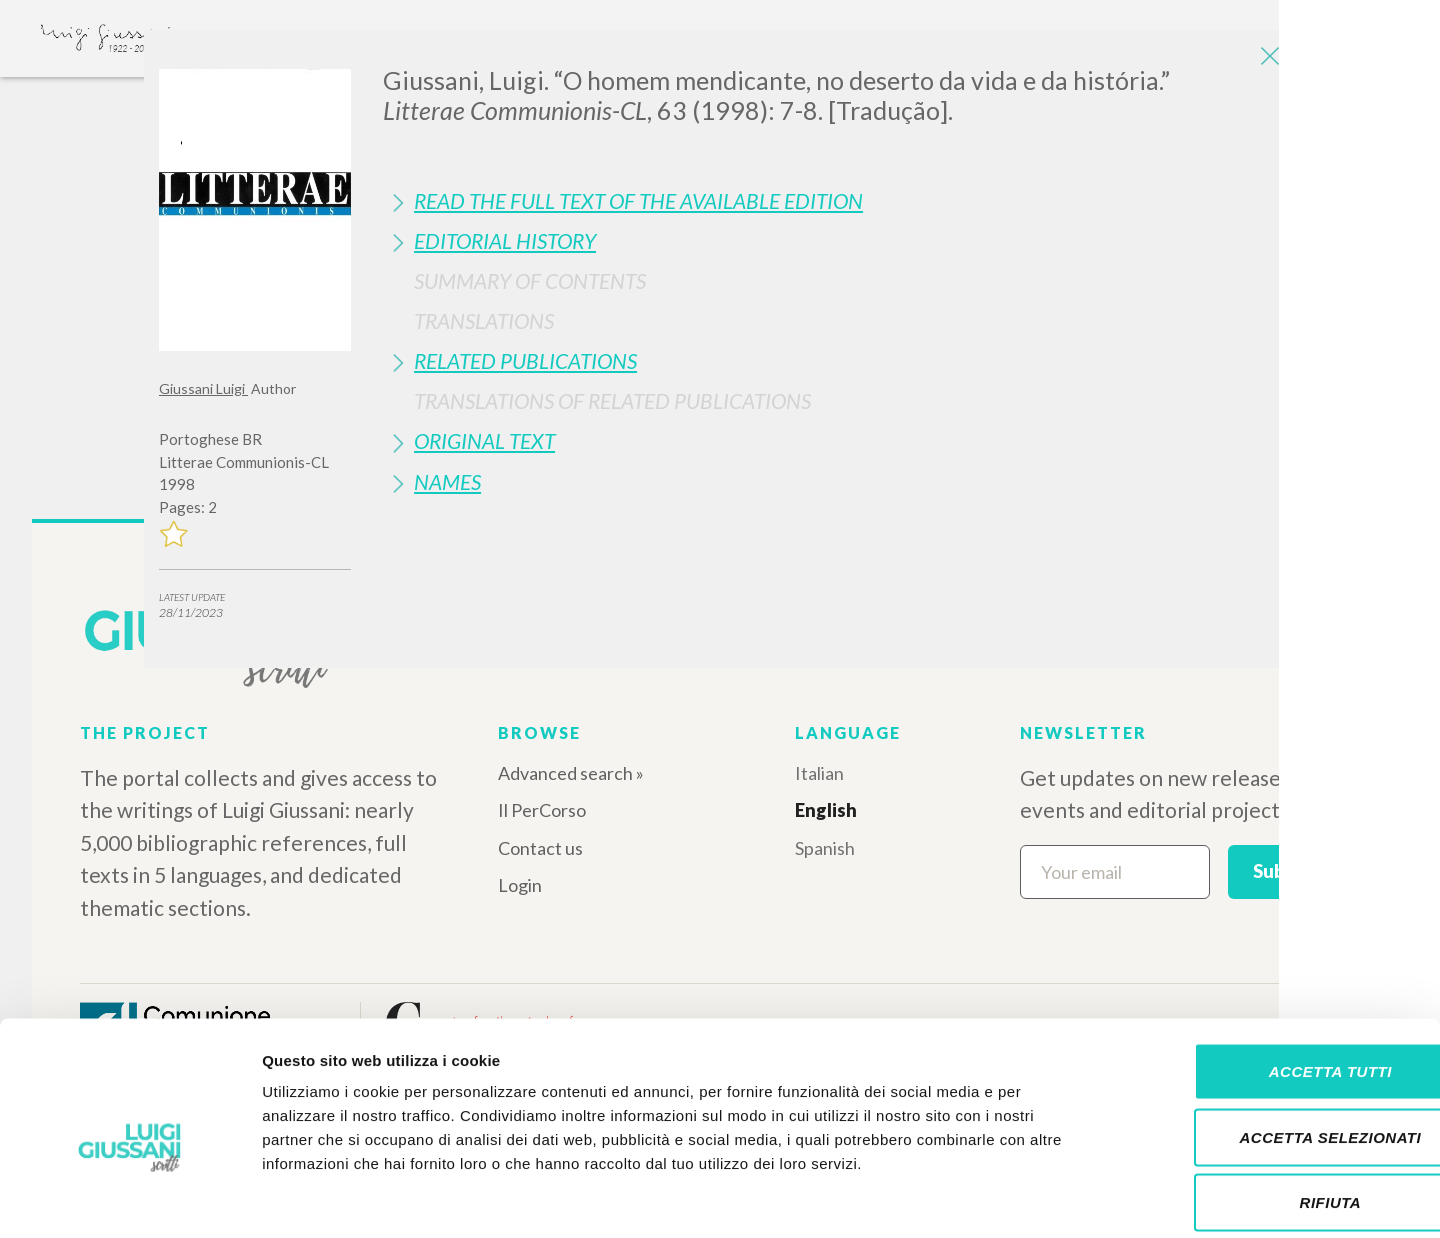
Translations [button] (484, 320)
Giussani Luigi (203, 388)
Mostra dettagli (1052, 1198)
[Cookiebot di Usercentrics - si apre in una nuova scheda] (129, 1199)
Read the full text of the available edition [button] (638, 200)
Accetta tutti (1272, 975)
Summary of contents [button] (530, 280)
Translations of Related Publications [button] (612, 400)
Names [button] (447, 481)
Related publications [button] (525, 360)
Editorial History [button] (505, 240)
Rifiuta (1273, 1106)
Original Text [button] (484, 440)
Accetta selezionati (1273, 1041)
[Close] (1266, 60)
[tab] (832, 200)
